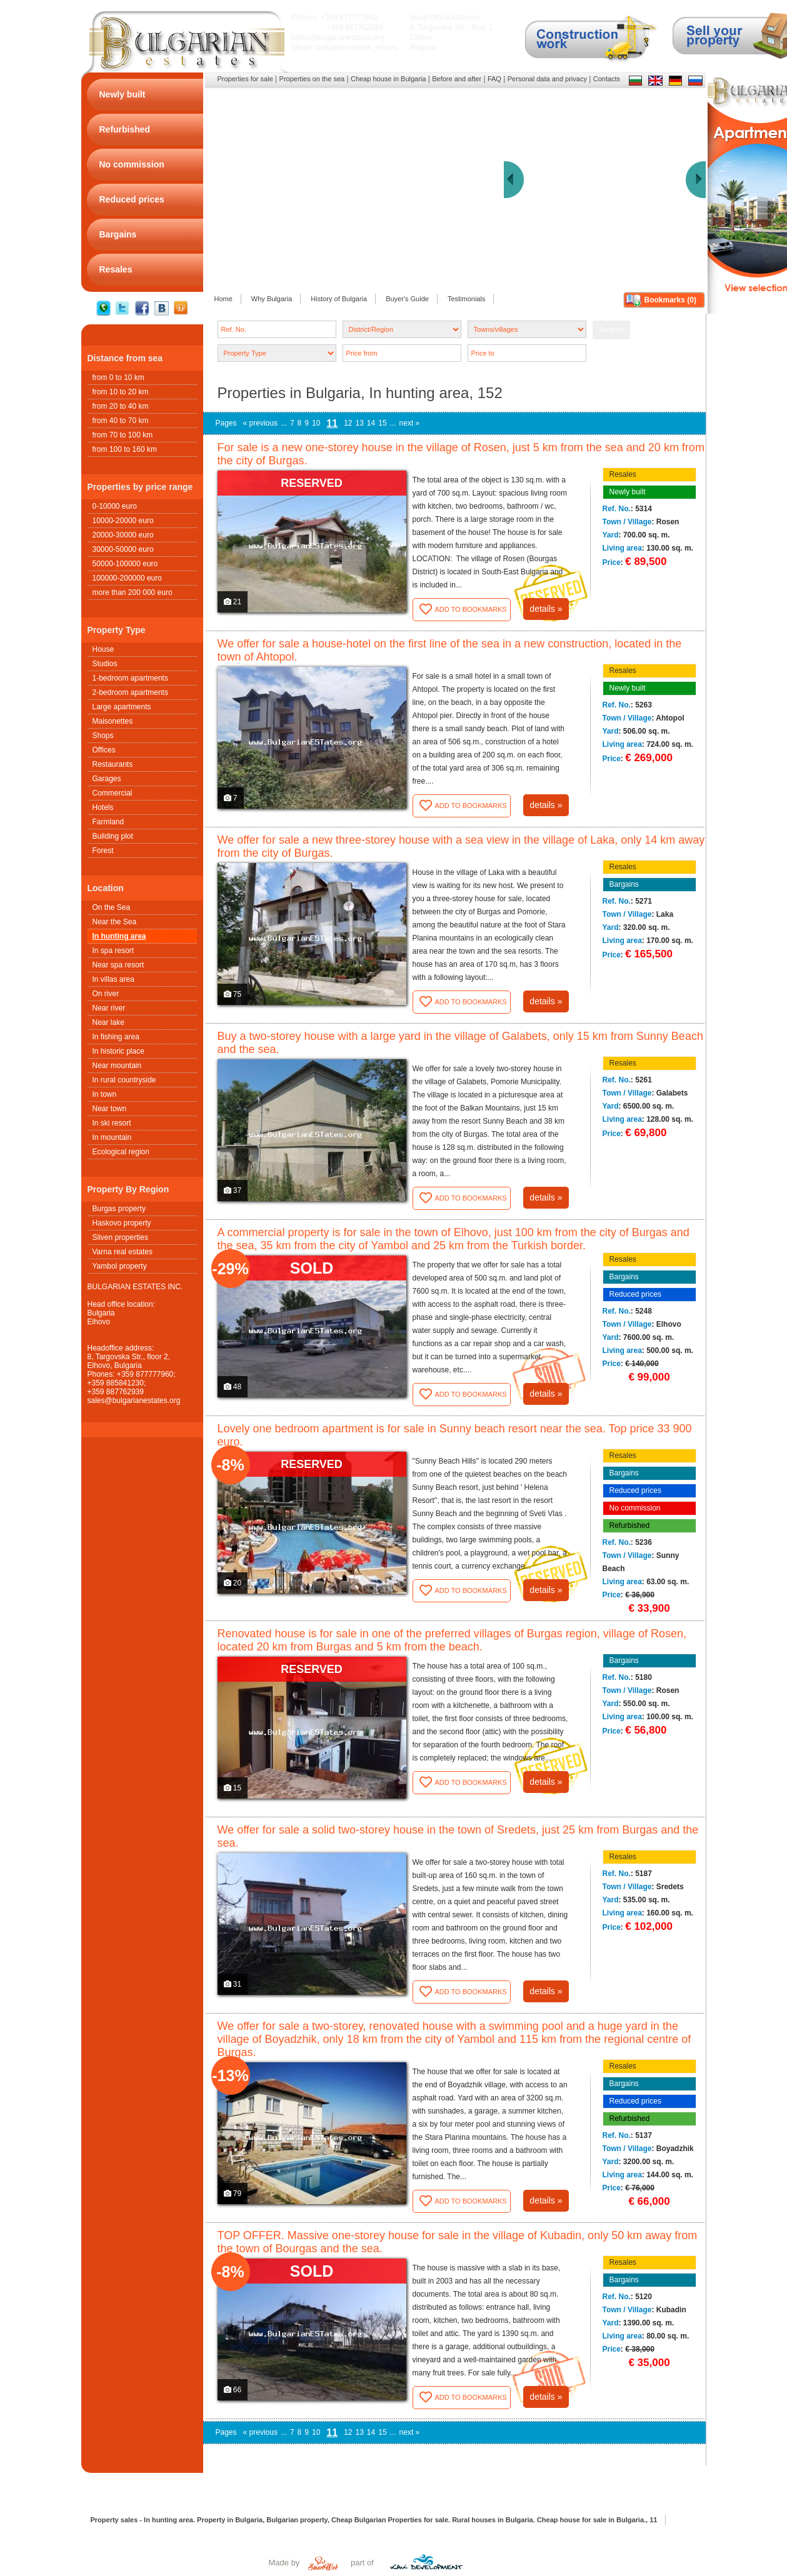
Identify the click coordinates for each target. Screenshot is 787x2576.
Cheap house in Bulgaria (388, 78)
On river (106, 993)
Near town (110, 1108)
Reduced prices (635, 1294)
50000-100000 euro (125, 563)
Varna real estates (123, 1251)
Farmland (108, 821)
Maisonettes (113, 721)
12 (348, 423)
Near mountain (117, 1065)
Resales (622, 474)
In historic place (118, 1051)
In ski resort (112, 1123)
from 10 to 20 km (121, 391)
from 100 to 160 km (125, 449)
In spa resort (113, 950)
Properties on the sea (312, 78)
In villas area (113, 979)
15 (382, 423)
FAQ (494, 78)
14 (371, 423)
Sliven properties (120, 1237)
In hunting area (119, 936)
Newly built (627, 491)
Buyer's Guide (407, 298)
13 (360, 423)
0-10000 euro (115, 506)
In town (105, 1094)
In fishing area (116, 1036)
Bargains (624, 884)
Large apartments (122, 706)
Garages (107, 778)
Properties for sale (245, 78)
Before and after (456, 78)
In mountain (112, 1137)
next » (409, 423)
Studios (105, 663)
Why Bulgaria (271, 298)
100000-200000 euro (127, 578)
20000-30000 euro (123, 535)
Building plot (113, 836)
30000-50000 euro (123, 549)
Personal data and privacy (547, 78)
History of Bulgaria (339, 298)
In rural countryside (124, 1080)
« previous (260, 423)
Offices (104, 750)
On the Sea (112, 907)
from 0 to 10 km (118, 377)
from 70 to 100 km (123, 435)
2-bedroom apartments (130, 692)
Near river (109, 1008)
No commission (635, 1508)
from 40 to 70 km (121, 420)
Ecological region (121, 1151)
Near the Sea (115, 921)
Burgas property (119, 1208)
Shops (103, 735)
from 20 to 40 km (121, 406)
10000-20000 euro (123, 520)
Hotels (103, 807)
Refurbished (629, 1525)
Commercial (113, 793)
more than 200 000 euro (133, 592)
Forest (103, 850)
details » (545, 609)
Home (223, 298)
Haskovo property (122, 1223)
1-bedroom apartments (130, 678)
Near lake (108, 1022)
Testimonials (467, 298)
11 (332, 423)
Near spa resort (118, 965)
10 (316, 423)
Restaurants (113, 764)
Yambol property (120, 1266)
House (103, 649)
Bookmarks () (670, 300)
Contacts (606, 78)
